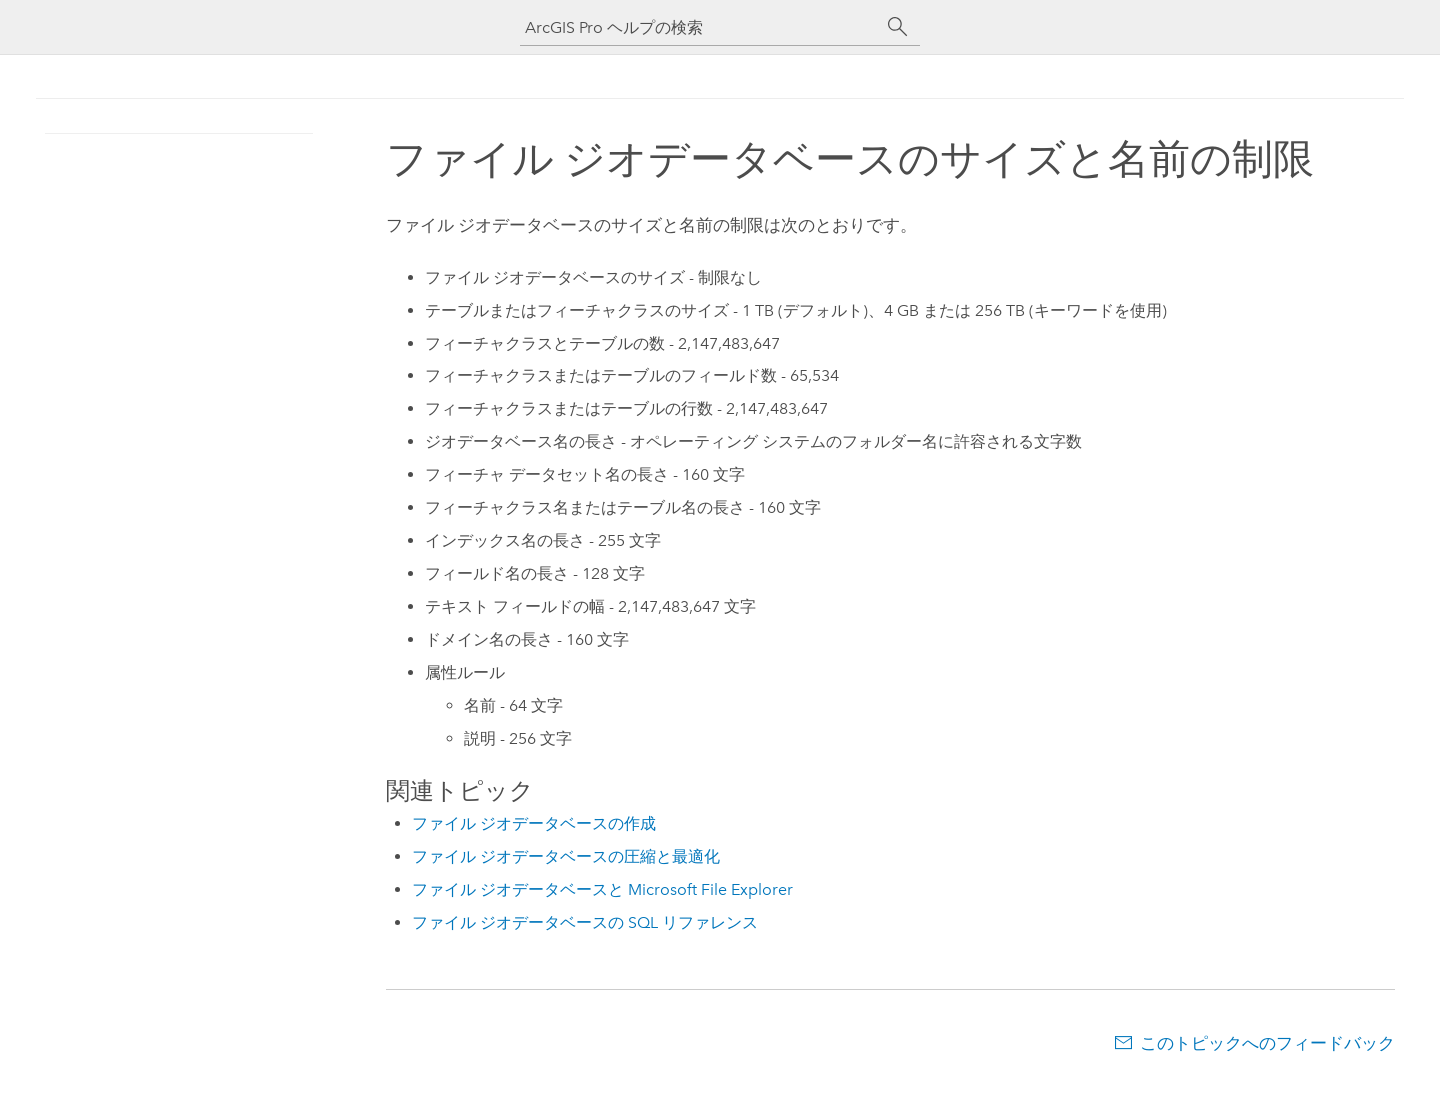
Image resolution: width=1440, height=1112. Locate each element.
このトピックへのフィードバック (1267, 1043)
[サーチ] (898, 27)
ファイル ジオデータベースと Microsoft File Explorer (602, 889)
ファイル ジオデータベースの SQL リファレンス (585, 922)
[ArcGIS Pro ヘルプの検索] (700, 27)
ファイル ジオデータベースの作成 (534, 823)
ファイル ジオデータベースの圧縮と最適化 (566, 856)
